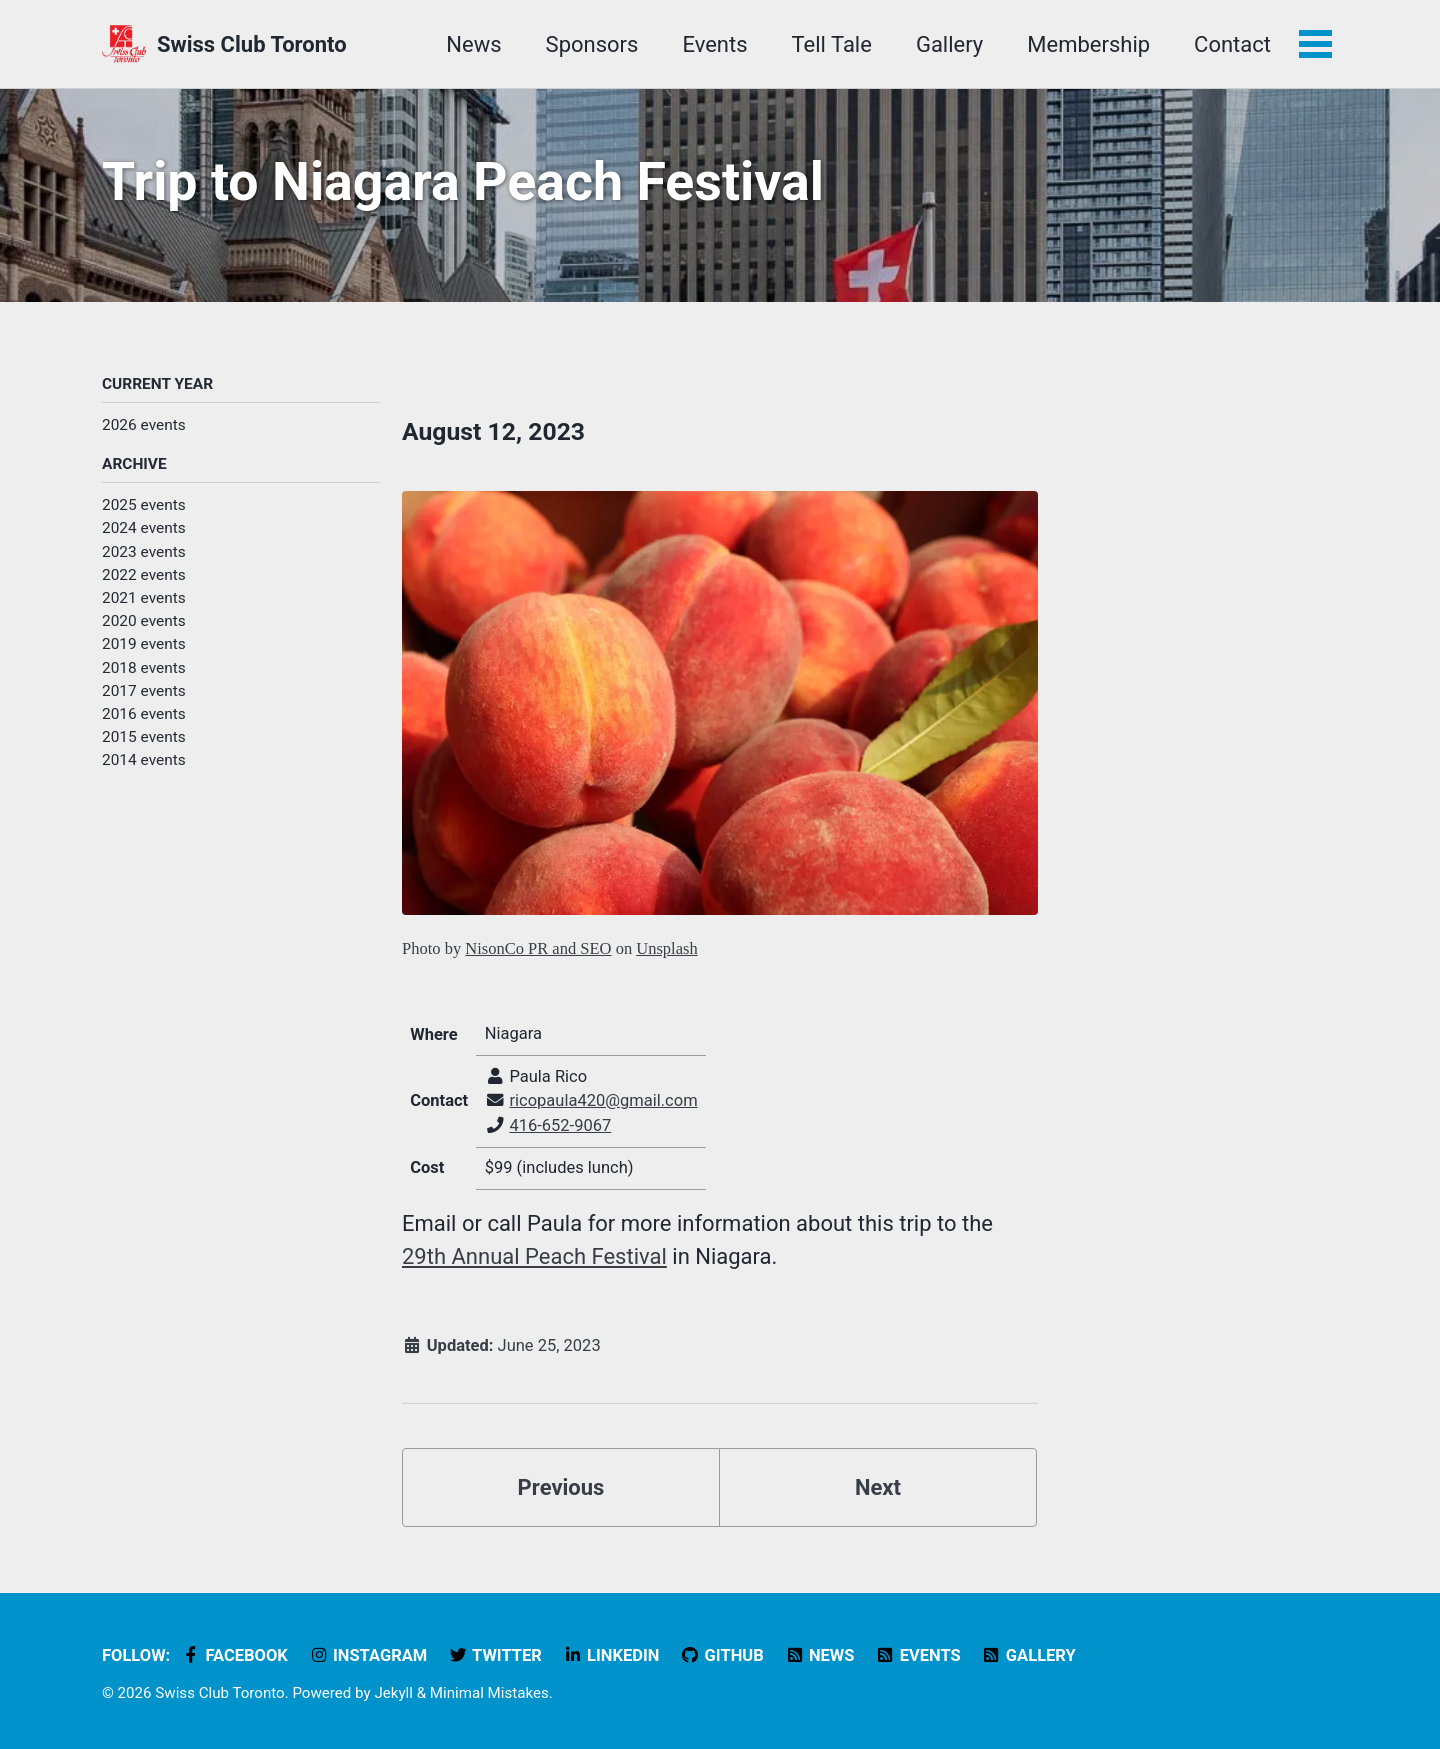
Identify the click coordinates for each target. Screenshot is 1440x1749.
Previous (561, 1487)
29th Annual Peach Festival (534, 1256)
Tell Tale (832, 44)
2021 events (144, 598)
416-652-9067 (560, 1125)
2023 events (144, 552)
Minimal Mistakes (489, 1693)
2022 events (144, 575)
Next (878, 1487)
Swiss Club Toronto (252, 44)
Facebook (234, 1655)
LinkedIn (610, 1655)
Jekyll (393, 1693)
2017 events (144, 691)
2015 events (144, 737)
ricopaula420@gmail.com (603, 1100)
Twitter (495, 1655)
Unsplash (666, 948)
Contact (1232, 44)
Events (714, 44)
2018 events (144, 668)
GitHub (722, 1655)
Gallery (949, 44)
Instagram (367, 1655)
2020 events (144, 621)
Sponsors (592, 44)
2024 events (144, 528)
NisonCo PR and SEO (538, 948)
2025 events (144, 505)
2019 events (144, 644)
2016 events (144, 714)
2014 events (144, 760)
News (473, 44)
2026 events (144, 425)
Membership (1088, 44)
